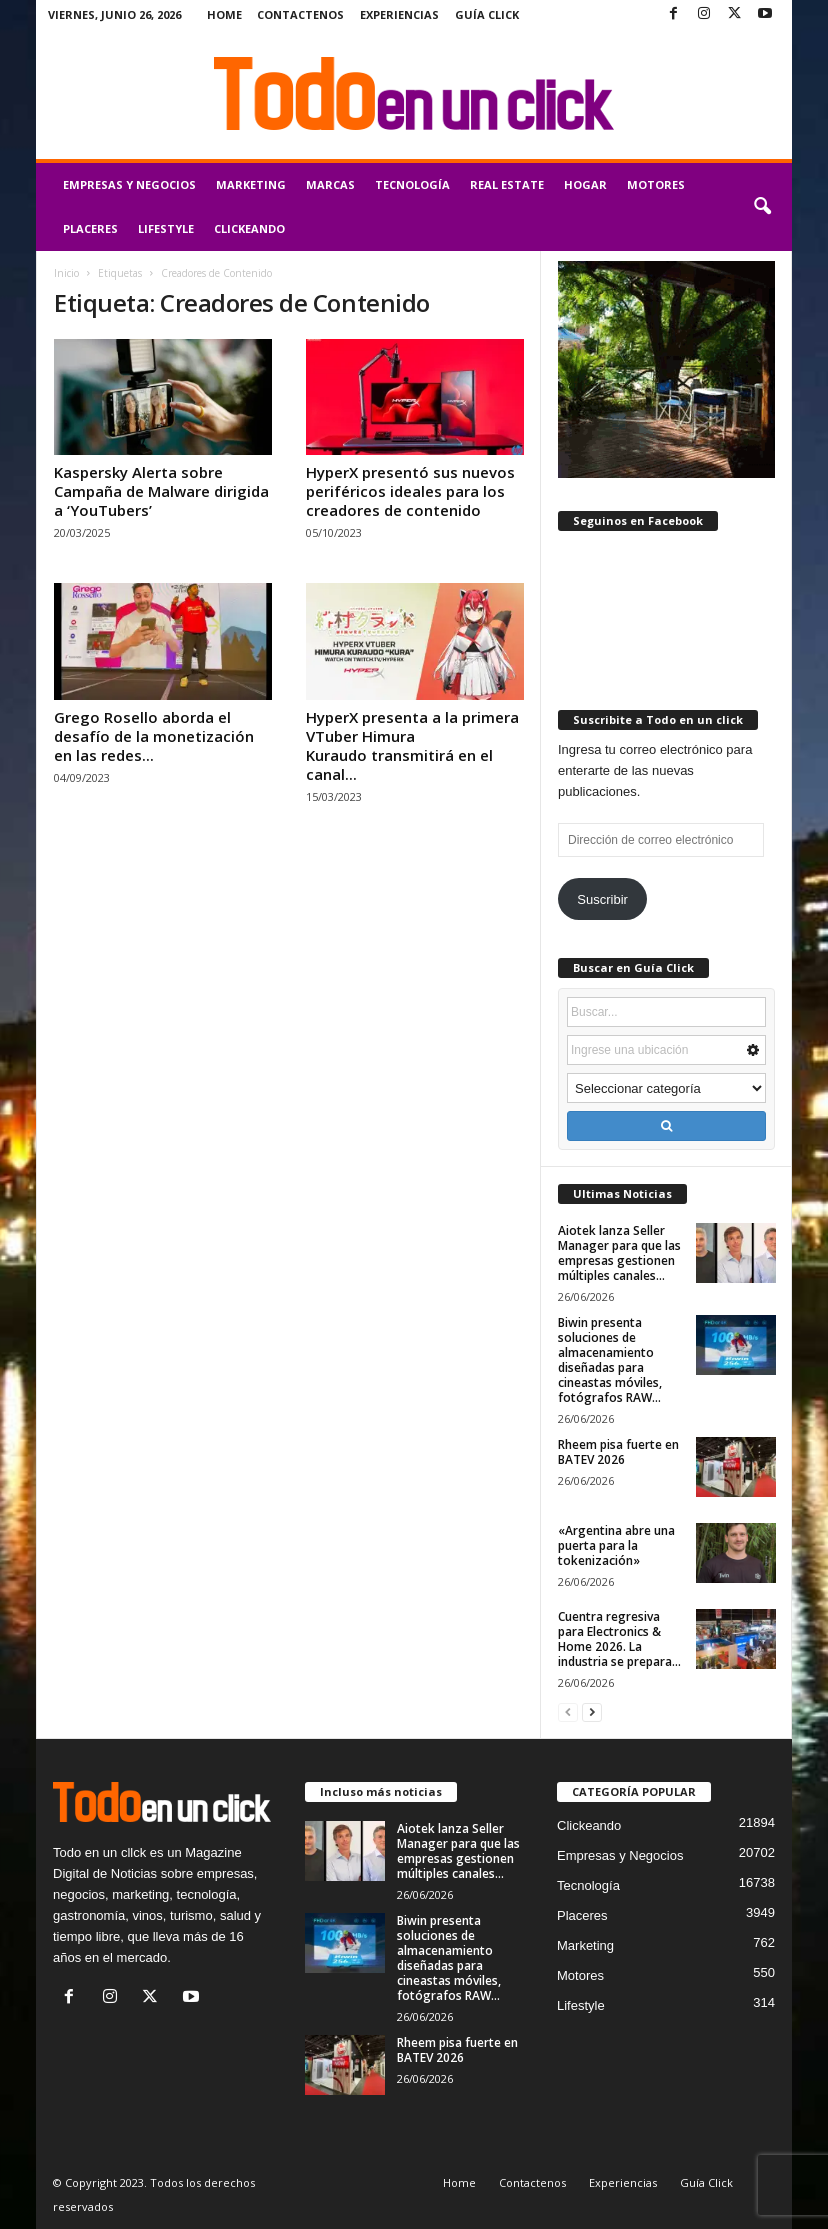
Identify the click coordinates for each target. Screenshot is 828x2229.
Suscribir (602, 899)
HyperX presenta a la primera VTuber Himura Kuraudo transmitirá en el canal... (412, 745)
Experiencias (399, 14)
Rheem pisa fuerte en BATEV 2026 (618, 1452)
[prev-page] (568, 1711)
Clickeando (249, 228)
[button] (762, 207)
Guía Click (487, 14)
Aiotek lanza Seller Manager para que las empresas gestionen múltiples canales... (619, 1253)
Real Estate (507, 184)
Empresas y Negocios (129, 184)
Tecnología (412, 184)
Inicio (66, 273)
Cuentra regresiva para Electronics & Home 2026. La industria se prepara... (619, 1639)
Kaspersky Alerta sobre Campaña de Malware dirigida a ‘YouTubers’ (161, 491)
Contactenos (300, 14)
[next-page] (592, 1711)
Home (224, 14)
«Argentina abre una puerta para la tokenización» (616, 1545)
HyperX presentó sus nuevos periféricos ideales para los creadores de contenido (410, 491)
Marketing (251, 184)
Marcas (330, 184)
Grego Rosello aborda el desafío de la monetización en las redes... (154, 736)
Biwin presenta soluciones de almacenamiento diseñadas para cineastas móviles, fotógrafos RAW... (610, 1360)
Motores (656, 184)
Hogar (585, 184)
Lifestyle (166, 228)
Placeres (90, 228)
